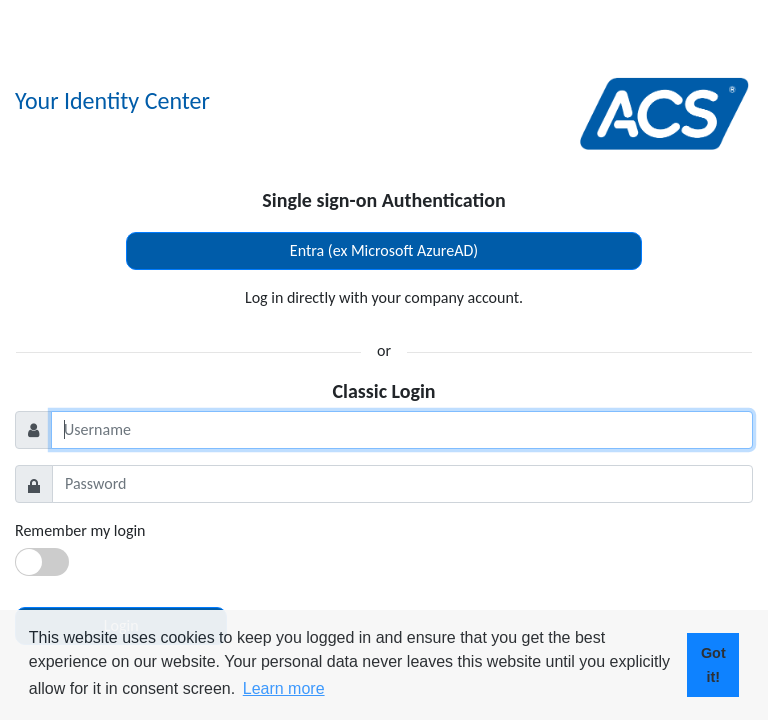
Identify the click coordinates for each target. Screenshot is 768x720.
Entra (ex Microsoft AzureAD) (384, 250)
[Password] (402, 484)
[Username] (402, 430)
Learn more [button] (284, 688)
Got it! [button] (713, 665)
